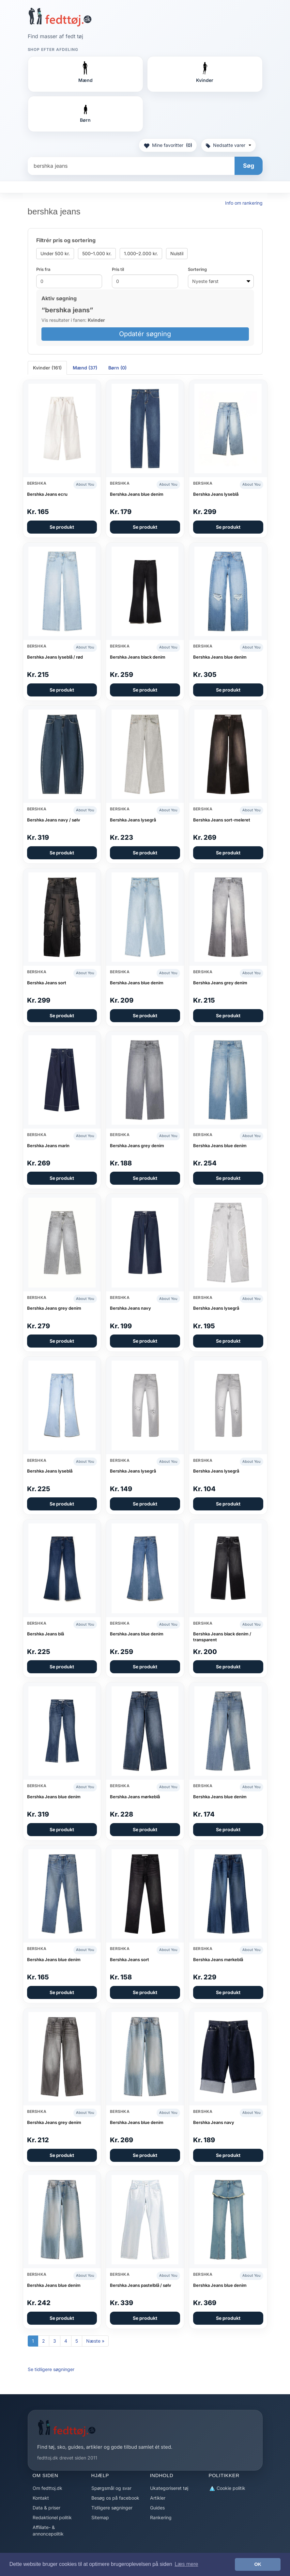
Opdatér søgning (145, 334)
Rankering (161, 2517)
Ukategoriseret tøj (169, 2488)
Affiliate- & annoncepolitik (48, 2530)
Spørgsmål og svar (111, 2488)
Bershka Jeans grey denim (220, 982)
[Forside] (60, 17)
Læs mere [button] (186, 2564)
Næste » (95, 2341)
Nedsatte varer (228, 145)
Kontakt (41, 2498)
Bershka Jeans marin (48, 1145)
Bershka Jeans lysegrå (133, 819)
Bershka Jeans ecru (47, 494)
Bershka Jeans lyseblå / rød (55, 657)
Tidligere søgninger (111, 2507)
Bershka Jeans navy (130, 1308)
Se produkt (62, 527)
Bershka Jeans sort (46, 982)
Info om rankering (244, 203)
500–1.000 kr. (97, 253)
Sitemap (100, 2517)
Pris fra (43, 269)
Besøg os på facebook (115, 2498)
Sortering (197, 269)
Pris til (118, 269)
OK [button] (257, 2564)
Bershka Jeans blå (45, 1633)
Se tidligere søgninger (51, 2369)
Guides (157, 2507)
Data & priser (46, 2507)
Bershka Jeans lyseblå (215, 494)
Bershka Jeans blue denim (136, 494)
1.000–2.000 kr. (141, 253)
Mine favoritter (168, 145)
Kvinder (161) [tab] (47, 367)
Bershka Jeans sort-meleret (221, 819)
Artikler (157, 2498)
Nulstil (176, 253)
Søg (248, 165)
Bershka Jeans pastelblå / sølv (140, 2285)
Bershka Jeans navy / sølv (53, 819)
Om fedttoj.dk (47, 2488)
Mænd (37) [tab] (85, 367)
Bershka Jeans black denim (137, 657)
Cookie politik (227, 2488)
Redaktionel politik (52, 2517)
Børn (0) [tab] (117, 367)
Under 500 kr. (55, 253)
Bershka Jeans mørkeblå (135, 1796)
